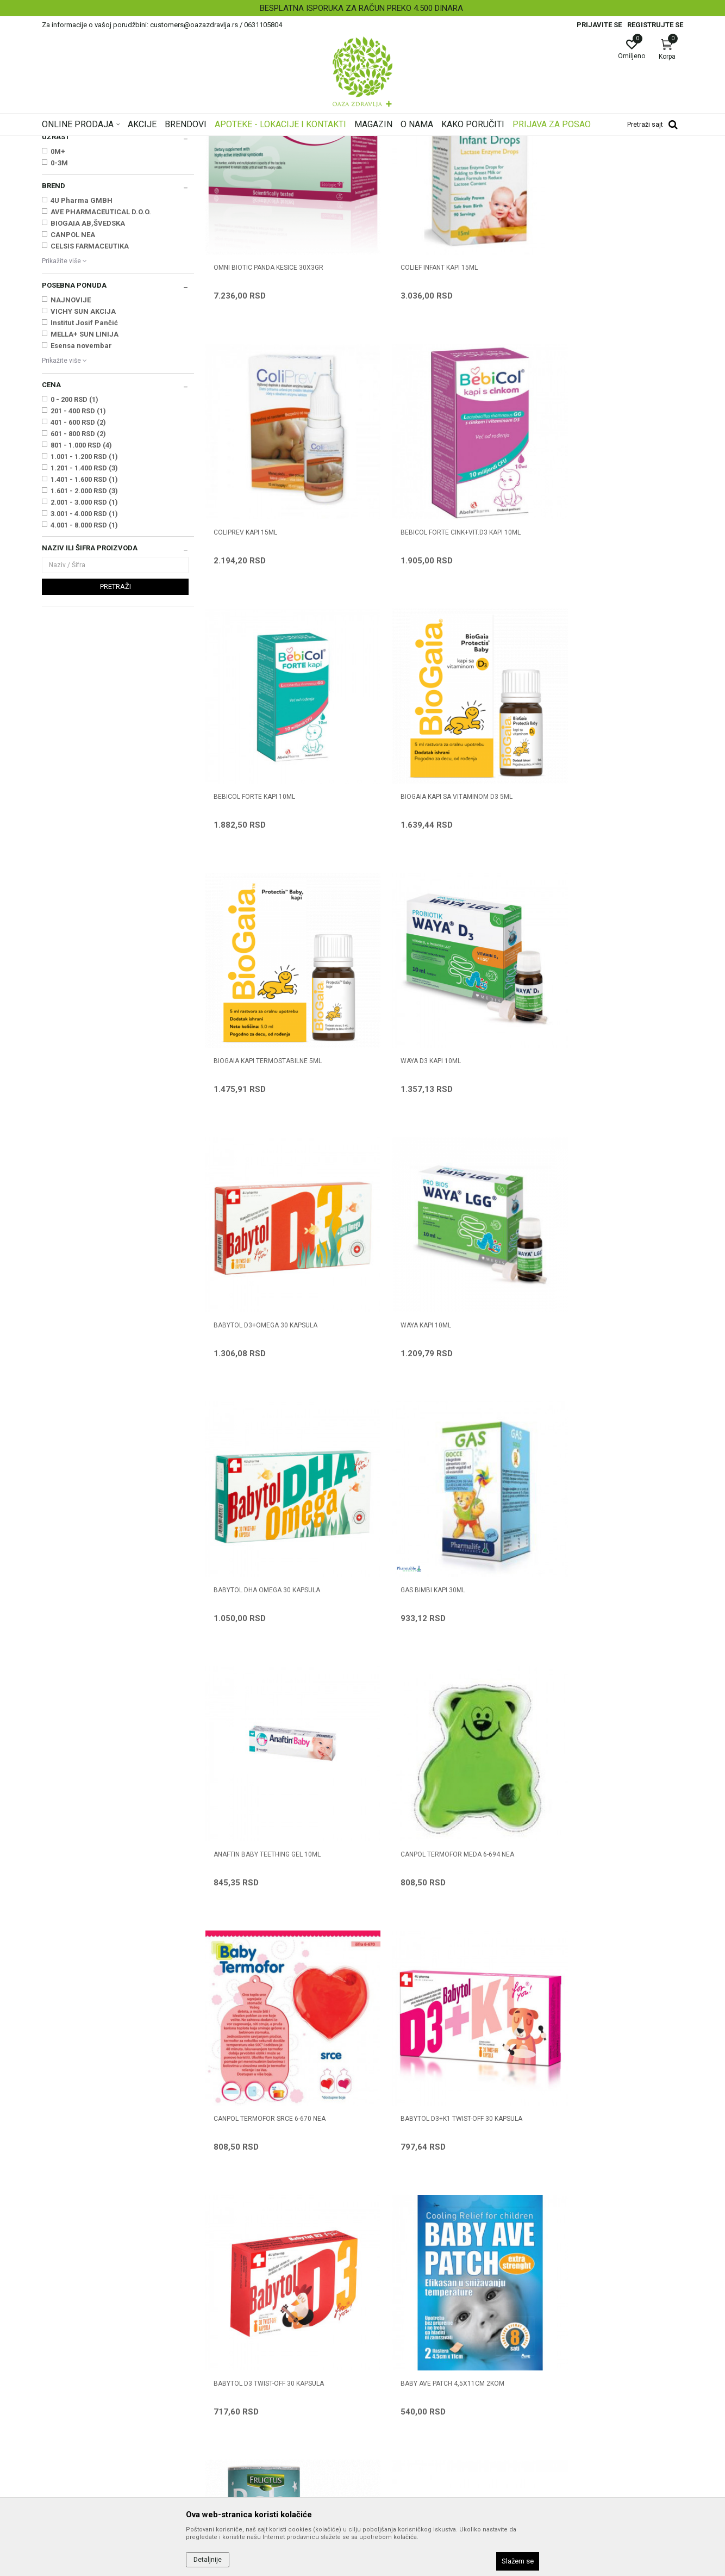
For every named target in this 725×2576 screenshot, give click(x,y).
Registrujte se (655, 25)
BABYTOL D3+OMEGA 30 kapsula (591, 860)
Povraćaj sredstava (401, 2440)
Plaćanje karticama (401, 2379)
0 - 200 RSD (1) (74, 535)
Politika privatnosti (399, 2334)
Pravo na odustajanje (404, 2455)
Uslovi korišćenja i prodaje (411, 2318)
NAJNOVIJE (71, 436)
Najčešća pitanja (233, 2364)
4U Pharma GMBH (81, 336)
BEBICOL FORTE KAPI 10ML (417, 620)
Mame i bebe (193, 143)
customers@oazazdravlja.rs (90, 2400)
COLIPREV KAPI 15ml (571, 379)
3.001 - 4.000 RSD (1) (84, 649)
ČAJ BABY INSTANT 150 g (252, 1822)
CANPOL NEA (73, 371)
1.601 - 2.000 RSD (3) (84, 627)
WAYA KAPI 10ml (239, 1100)
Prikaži (544, 160)
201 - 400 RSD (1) (78, 547)
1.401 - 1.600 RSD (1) (84, 615)
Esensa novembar (81, 481)
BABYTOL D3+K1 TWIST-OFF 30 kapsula (274, 1581)
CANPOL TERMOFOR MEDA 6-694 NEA (433, 1341)
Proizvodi (152, 143)
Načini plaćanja (393, 2364)
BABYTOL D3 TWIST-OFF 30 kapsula (432, 1581)
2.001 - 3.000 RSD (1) (84, 638)
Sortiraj (449, 160)
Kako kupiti (386, 2349)
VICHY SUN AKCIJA (83, 447)
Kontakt (218, 2349)
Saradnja (220, 2334)
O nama (218, 2318)
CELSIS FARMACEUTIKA (90, 382)
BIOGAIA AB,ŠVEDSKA (88, 359)
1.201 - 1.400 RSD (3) (84, 604)
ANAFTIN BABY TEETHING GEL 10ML (267, 1341)
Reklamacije (389, 2425)
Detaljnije (207, 2559)
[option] (362, 8)
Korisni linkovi (228, 2379)
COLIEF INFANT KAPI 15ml (415, 379)
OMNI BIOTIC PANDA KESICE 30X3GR (268, 379)
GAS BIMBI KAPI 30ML (572, 1100)
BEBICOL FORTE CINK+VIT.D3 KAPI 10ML (274, 620)
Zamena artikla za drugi (408, 2410)
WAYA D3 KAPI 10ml (407, 860)
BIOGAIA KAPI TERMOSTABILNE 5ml (268, 860)
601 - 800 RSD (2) (78, 570)
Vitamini (59, 217)
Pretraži (115, 722)
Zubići (56, 205)
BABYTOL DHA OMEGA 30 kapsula (430, 1100)
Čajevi (56, 228)
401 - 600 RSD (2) (78, 558)
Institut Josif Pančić (84, 459)
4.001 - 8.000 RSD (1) (84, 661)
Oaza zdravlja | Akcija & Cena (86, 143)
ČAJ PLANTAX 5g (566, 1822)
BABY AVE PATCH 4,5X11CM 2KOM (591, 1581)
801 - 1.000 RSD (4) (81, 581)
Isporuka (382, 2395)
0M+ (58, 287)
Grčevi (56, 194)
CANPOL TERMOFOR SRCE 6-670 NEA (596, 1341)
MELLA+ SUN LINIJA (84, 470)
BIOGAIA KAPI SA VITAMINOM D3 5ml (596, 620)
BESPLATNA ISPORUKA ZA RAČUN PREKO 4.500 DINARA (361, 8)
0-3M (59, 299)
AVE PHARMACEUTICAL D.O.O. (101, 348)
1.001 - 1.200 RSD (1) (84, 592)
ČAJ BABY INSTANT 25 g (414, 1822)
